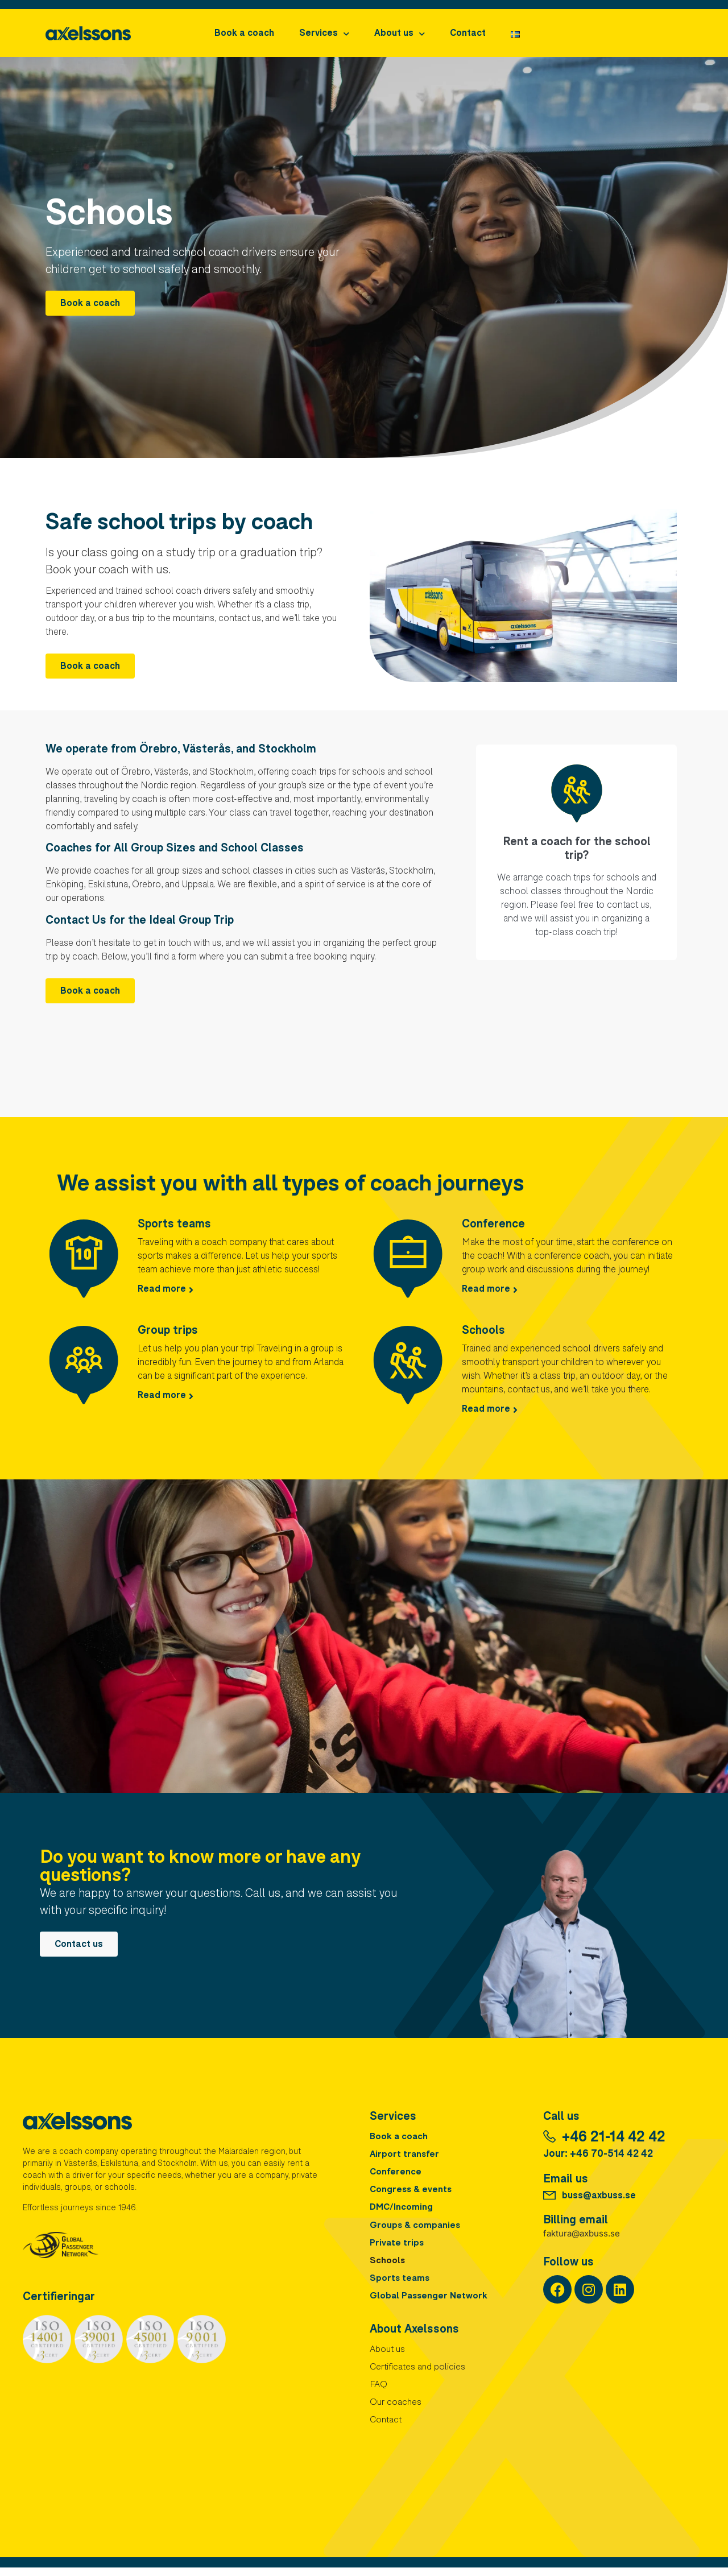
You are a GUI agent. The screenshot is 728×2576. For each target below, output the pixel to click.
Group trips (168, 1331)
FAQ (378, 2392)
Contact (468, 34)
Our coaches (396, 2411)
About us (399, 34)
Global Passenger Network (430, 2301)
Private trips (397, 2247)
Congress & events (412, 2192)
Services (324, 34)
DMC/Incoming (401, 2210)
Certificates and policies (418, 2374)
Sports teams (174, 1225)
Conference (493, 1225)
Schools (483, 1331)
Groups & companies (416, 2229)
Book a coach (244, 34)
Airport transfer (405, 2156)
